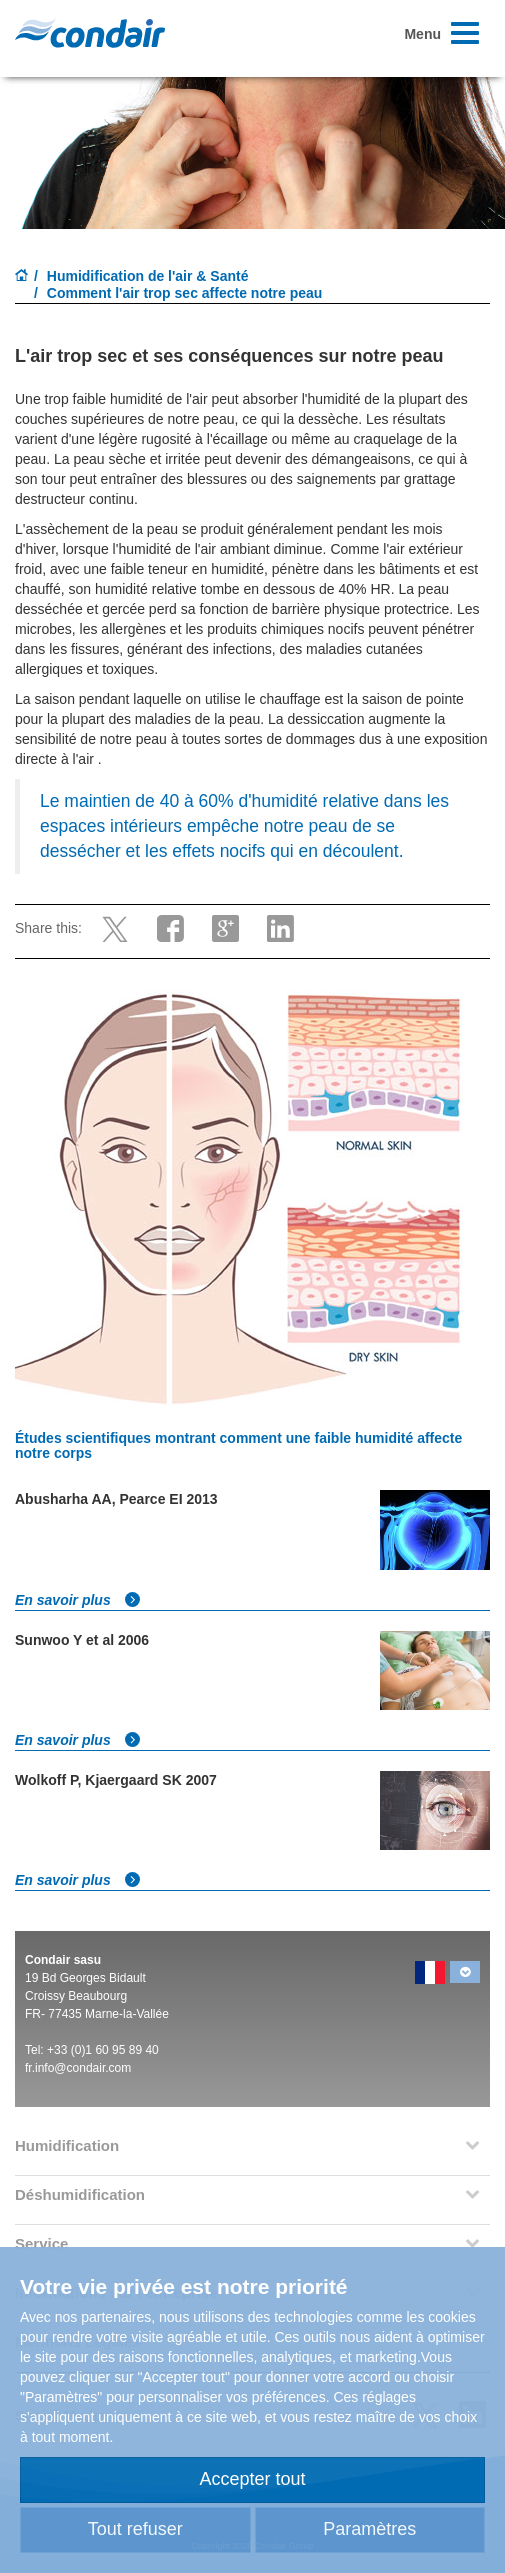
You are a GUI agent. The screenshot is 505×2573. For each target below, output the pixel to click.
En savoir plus (78, 1600)
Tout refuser (135, 2529)
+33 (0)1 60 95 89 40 (103, 2050)
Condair (90, 33)
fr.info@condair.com (78, 2068)
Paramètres (369, 2529)
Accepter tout (252, 2479)
